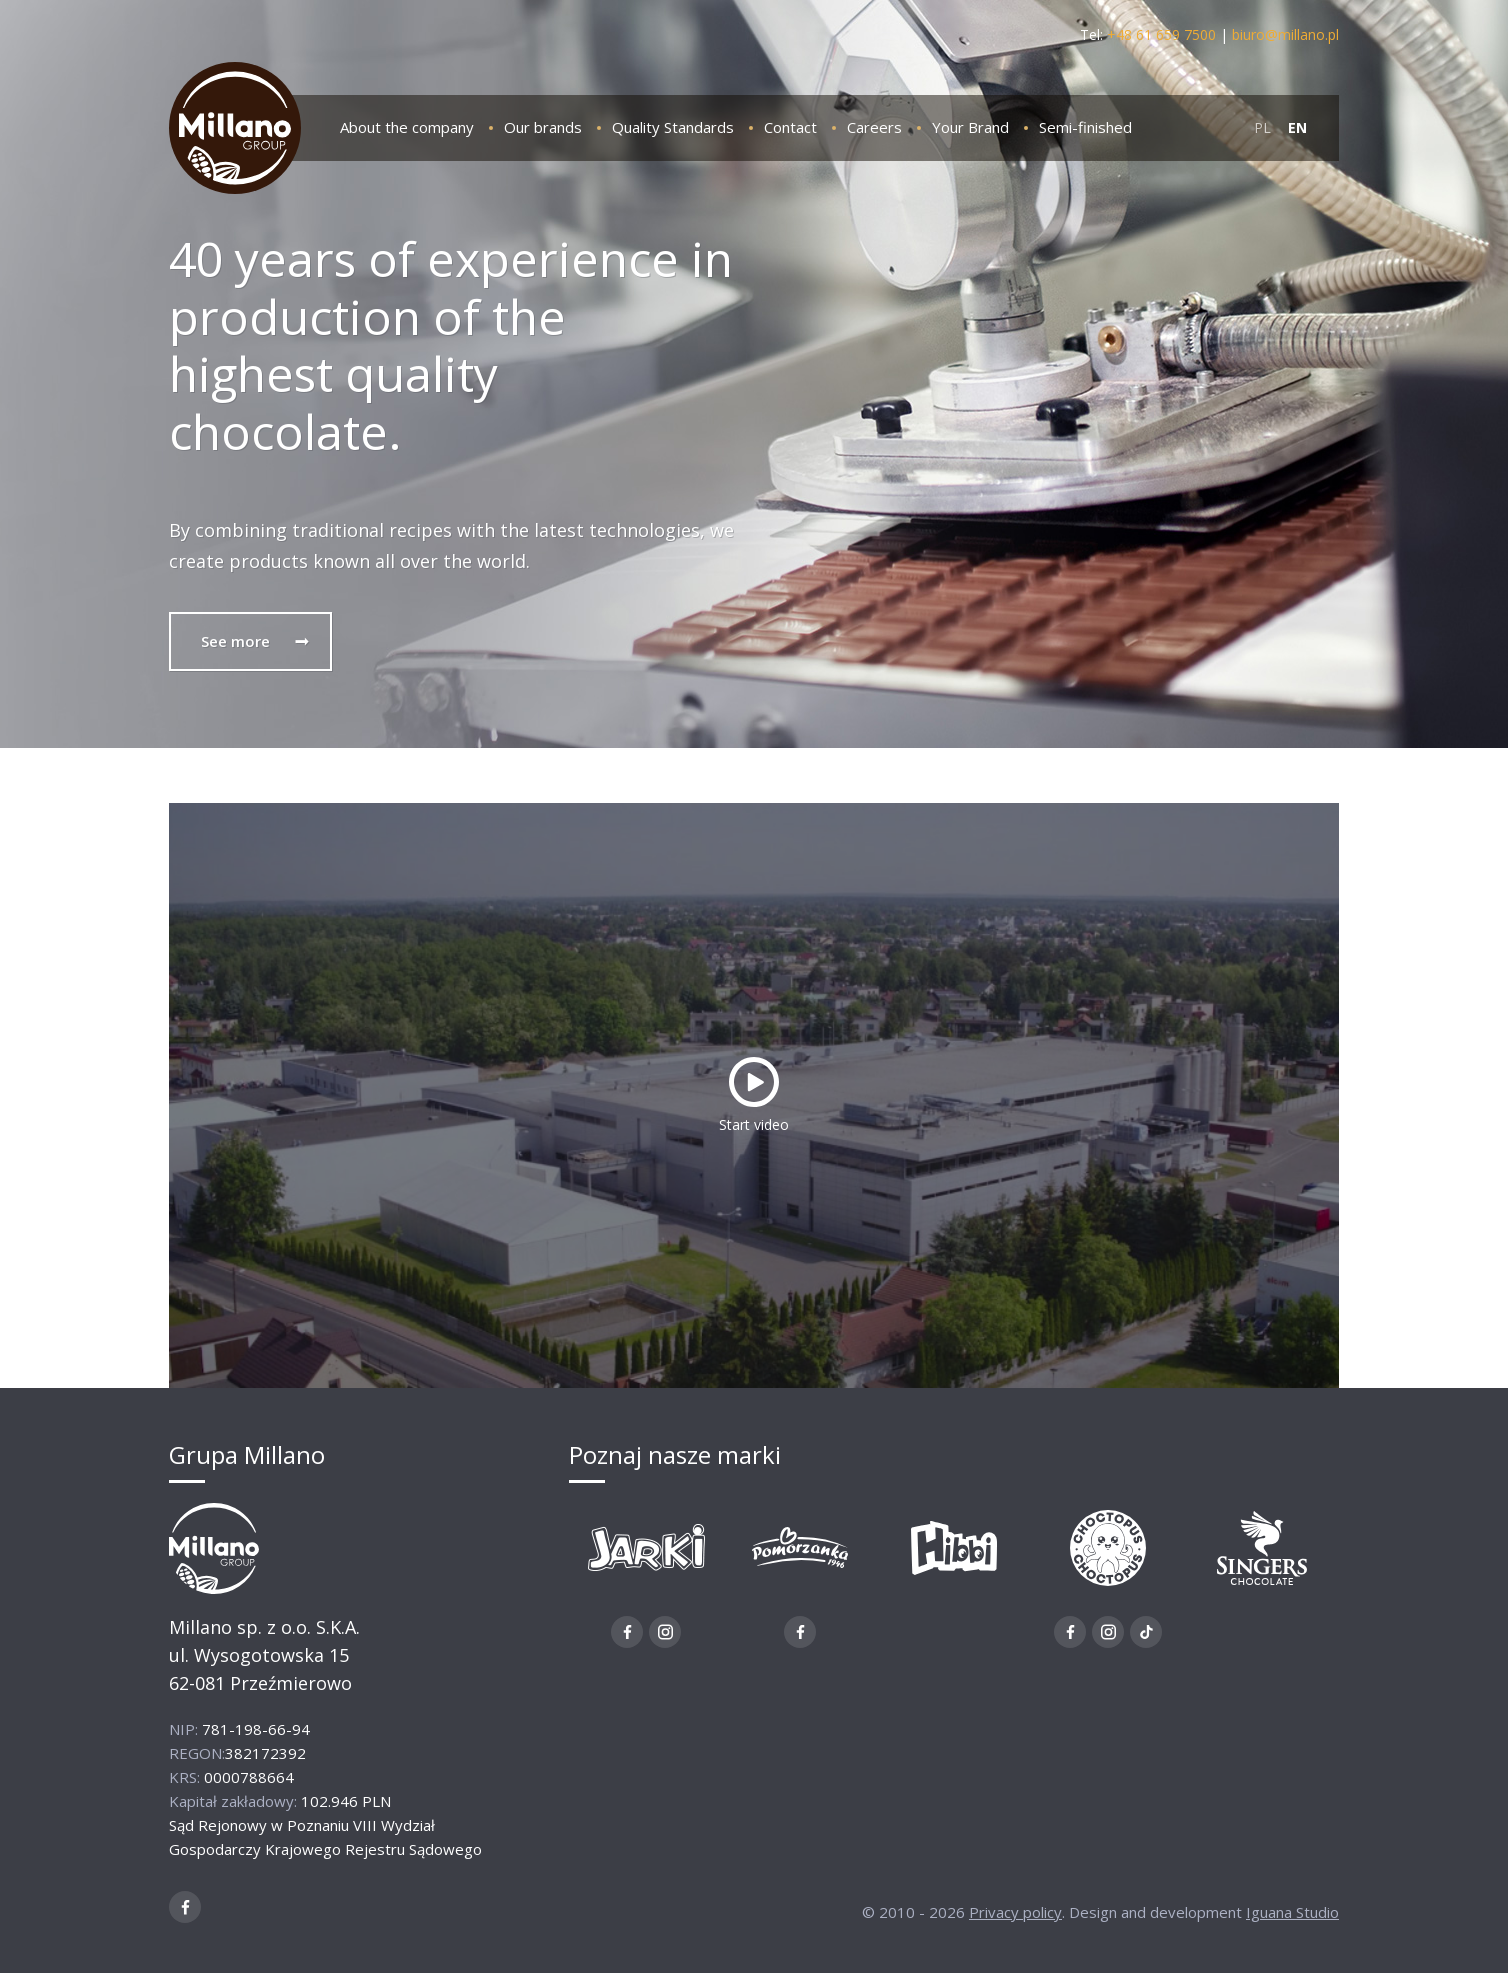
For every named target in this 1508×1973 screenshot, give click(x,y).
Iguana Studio (1292, 1912)
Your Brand (970, 127)
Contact (790, 127)
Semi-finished (1085, 127)
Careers (874, 127)
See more (255, 641)
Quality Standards (673, 127)
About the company (407, 127)
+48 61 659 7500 (1161, 34)
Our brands (543, 127)
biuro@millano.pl (1285, 34)
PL (1262, 127)
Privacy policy (1015, 1912)
